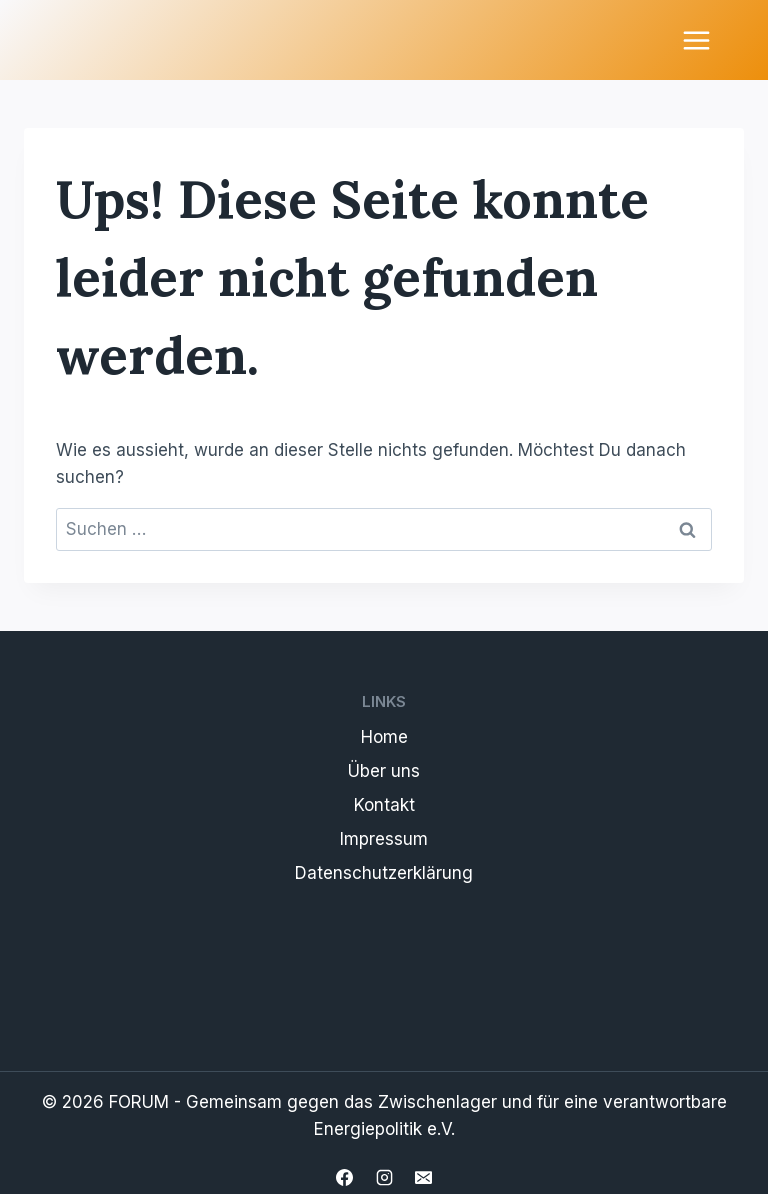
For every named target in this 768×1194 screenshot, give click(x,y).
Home (384, 737)
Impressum (384, 839)
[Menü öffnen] (696, 40)
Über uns (384, 771)
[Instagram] (384, 1177)
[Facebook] (345, 1177)
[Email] (423, 1177)
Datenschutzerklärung (384, 873)
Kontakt (384, 805)
